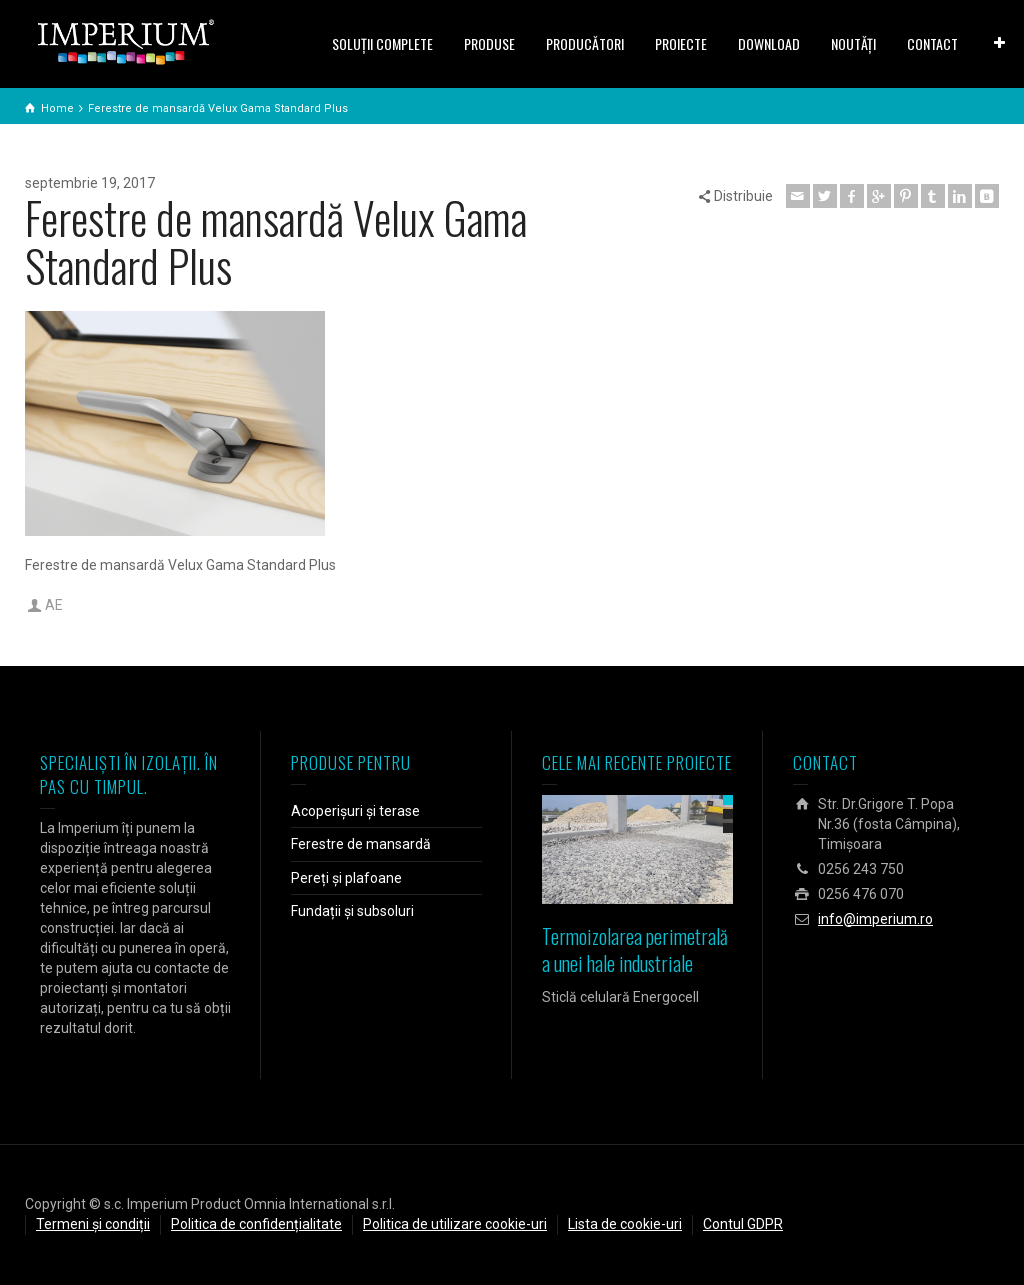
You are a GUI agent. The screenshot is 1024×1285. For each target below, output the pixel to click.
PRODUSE (489, 43)
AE (54, 605)
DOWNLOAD (769, 43)
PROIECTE (681, 43)
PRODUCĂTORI (585, 43)
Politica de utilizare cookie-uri (455, 1224)
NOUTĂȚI (853, 43)
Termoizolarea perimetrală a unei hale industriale (635, 949)
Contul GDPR (743, 1224)
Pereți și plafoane (346, 878)
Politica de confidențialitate (256, 1224)
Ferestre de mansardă (361, 844)
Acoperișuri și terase (355, 811)
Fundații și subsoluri (352, 911)
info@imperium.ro (875, 919)
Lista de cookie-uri (625, 1224)
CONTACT (932, 43)
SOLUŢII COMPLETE (382, 43)
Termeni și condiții (93, 1224)
